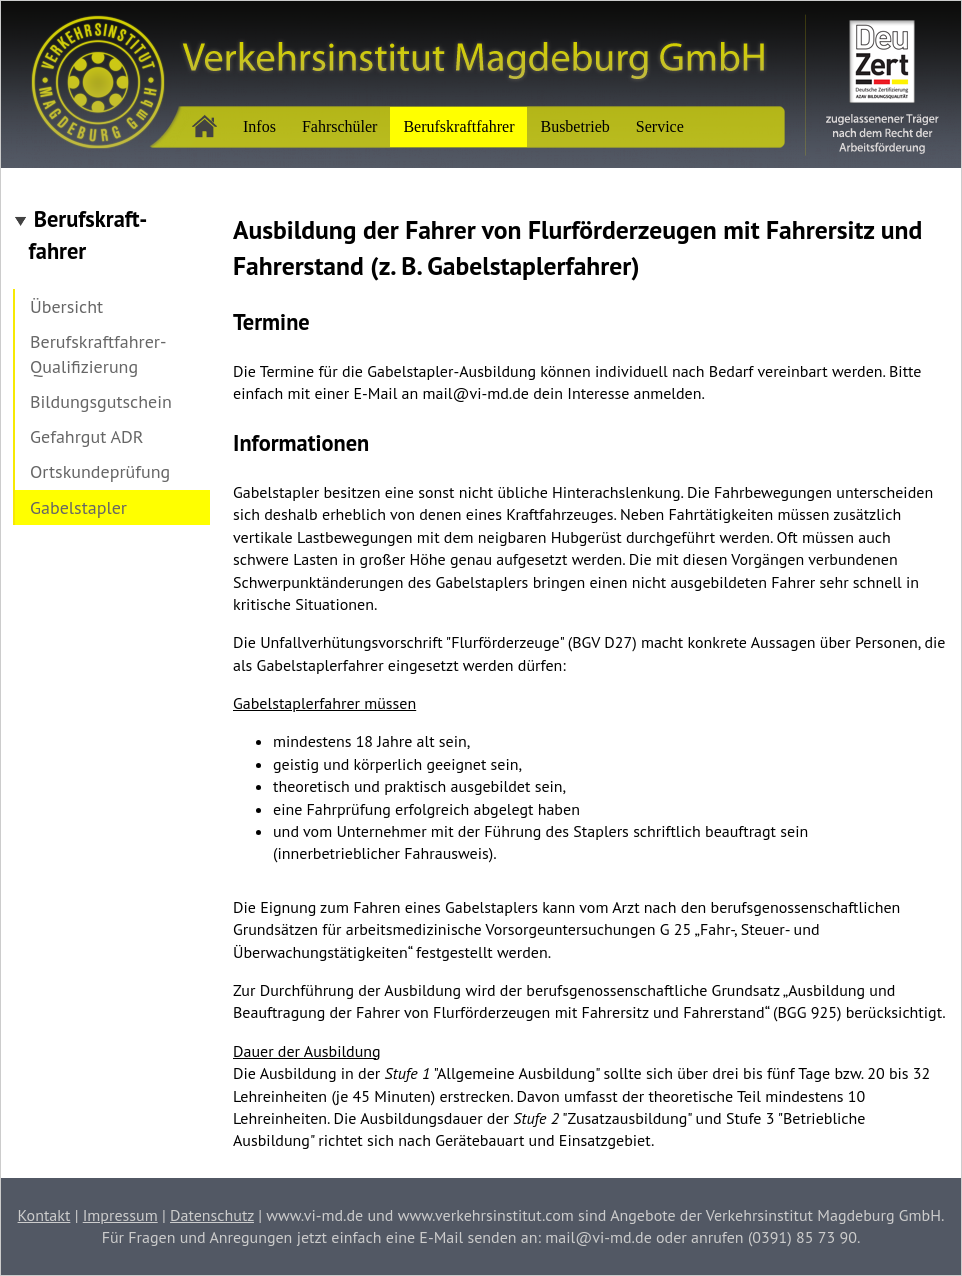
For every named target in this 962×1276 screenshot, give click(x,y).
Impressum (120, 1215)
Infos (259, 126)
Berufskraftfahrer (458, 126)
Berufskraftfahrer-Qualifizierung (98, 354)
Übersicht (66, 306)
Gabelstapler (78, 507)
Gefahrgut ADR (87, 436)
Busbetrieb (574, 126)
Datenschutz (212, 1215)
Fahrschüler (340, 126)
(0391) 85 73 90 (802, 1237)
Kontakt (44, 1215)
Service (660, 126)
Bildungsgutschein (101, 401)
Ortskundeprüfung (100, 471)
